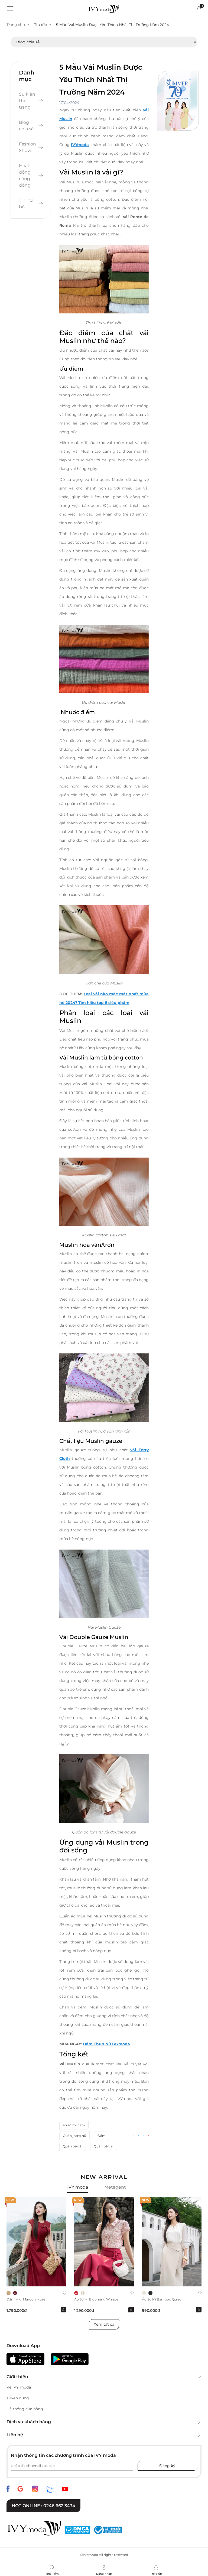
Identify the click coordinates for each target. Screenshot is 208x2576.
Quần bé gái (72, 2147)
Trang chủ (15, 24)
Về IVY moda (18, 2387)
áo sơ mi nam (74, 2126)
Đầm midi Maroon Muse (25, 2300)
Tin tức (41, 24)
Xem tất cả (104, 2324)
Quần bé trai (103, 2147)
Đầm (102, 2136)
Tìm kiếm (52, 2573)
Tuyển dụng (17, 2398)
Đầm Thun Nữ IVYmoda (106, 2044)
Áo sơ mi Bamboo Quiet (161, 2300)
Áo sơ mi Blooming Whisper (97, 2300)
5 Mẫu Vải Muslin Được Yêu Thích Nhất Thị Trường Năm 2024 (114, 24)
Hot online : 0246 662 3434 (43, 2506)
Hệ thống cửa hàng (24, 2409)
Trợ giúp (156, 2573)
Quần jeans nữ (74, 2136)
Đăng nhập (104, 2573)
